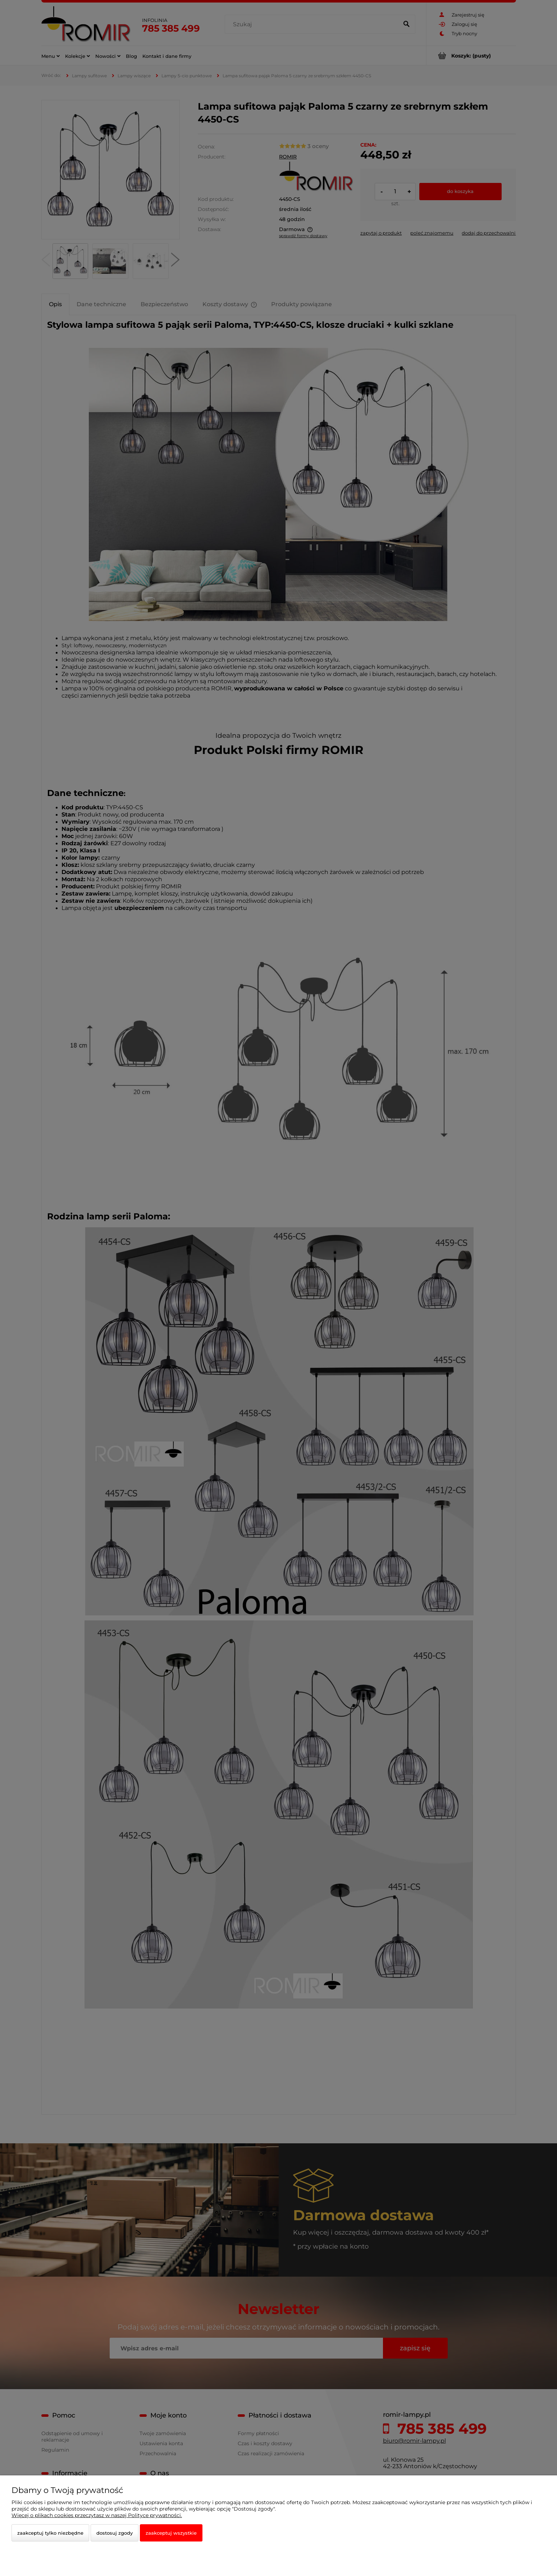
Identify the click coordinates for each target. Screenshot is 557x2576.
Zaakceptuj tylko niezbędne (50, 2533)
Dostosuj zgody (114, 2533)
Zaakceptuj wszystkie (171, 2533)
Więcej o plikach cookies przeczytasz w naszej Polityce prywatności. (97, 2515)
